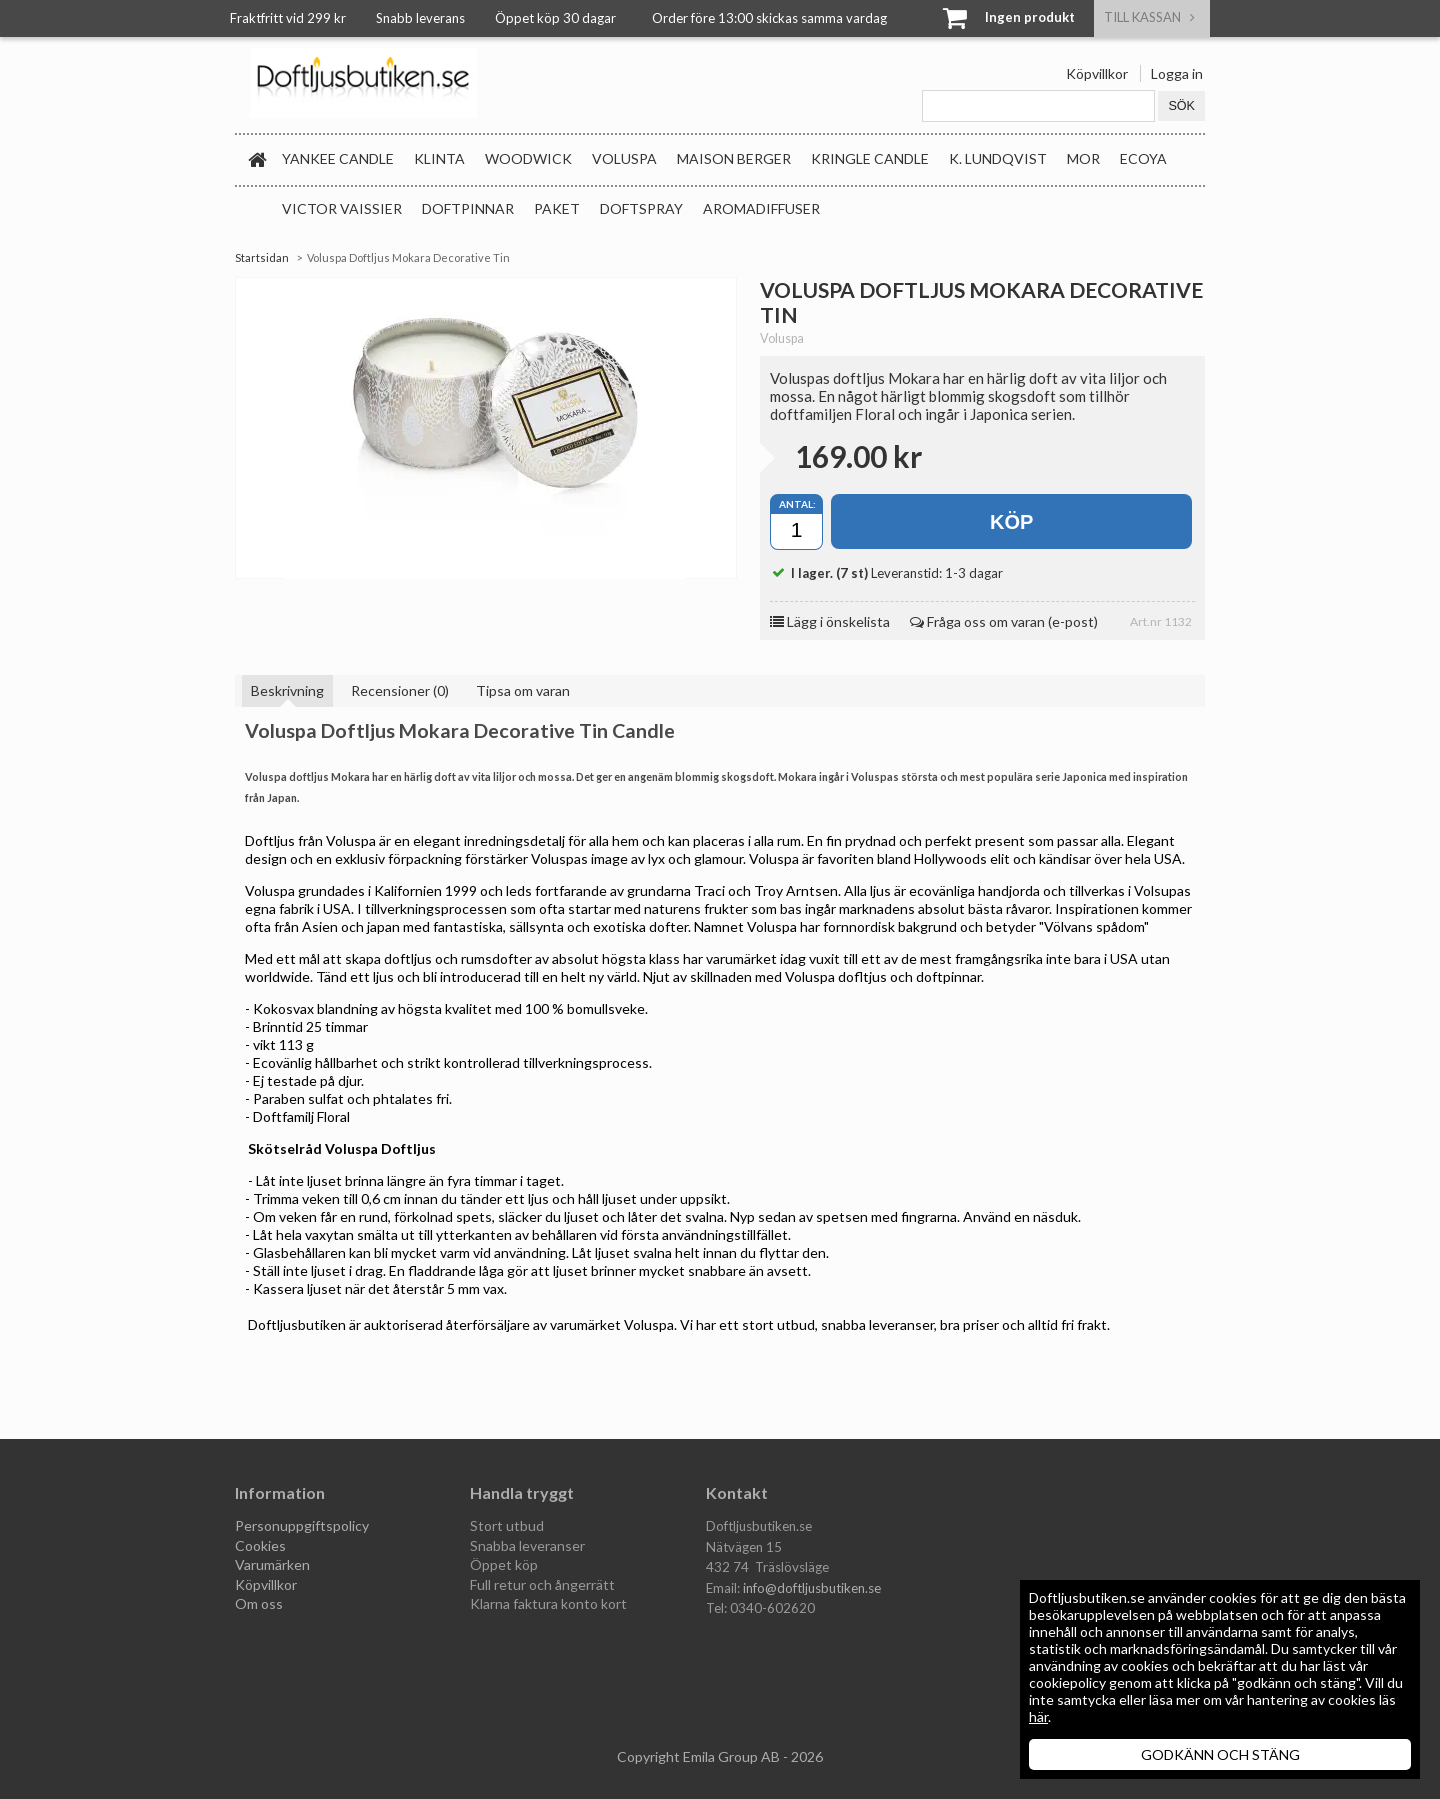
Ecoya (1143, 158)
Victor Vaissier (342, 208)
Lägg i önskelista (830, 621)
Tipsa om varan (523, 690)
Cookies (260, 1545)
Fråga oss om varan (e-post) (1004, 621)
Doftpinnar (468, 208)
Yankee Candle (338, 158)
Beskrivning (287, 690)
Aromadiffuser (761, 208)
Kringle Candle (870, 158)
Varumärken (272, 1564)
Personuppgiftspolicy (302, 1525)
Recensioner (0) (400, 690)
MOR (1083, 158)
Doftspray (641, 208)
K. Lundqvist (998, 158)
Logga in (1177, 73)
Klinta (439, 158)
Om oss (259, 1603)
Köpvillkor (1097, 73)
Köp (1011, 522)
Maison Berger (734, 158)
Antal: (797, 504)
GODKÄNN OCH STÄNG (1220, 1754)
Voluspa (624, 158)
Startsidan (262, 257)
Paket (557, 208)
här (1038, 1716)
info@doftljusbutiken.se (812, 1588)
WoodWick (528, 158)
